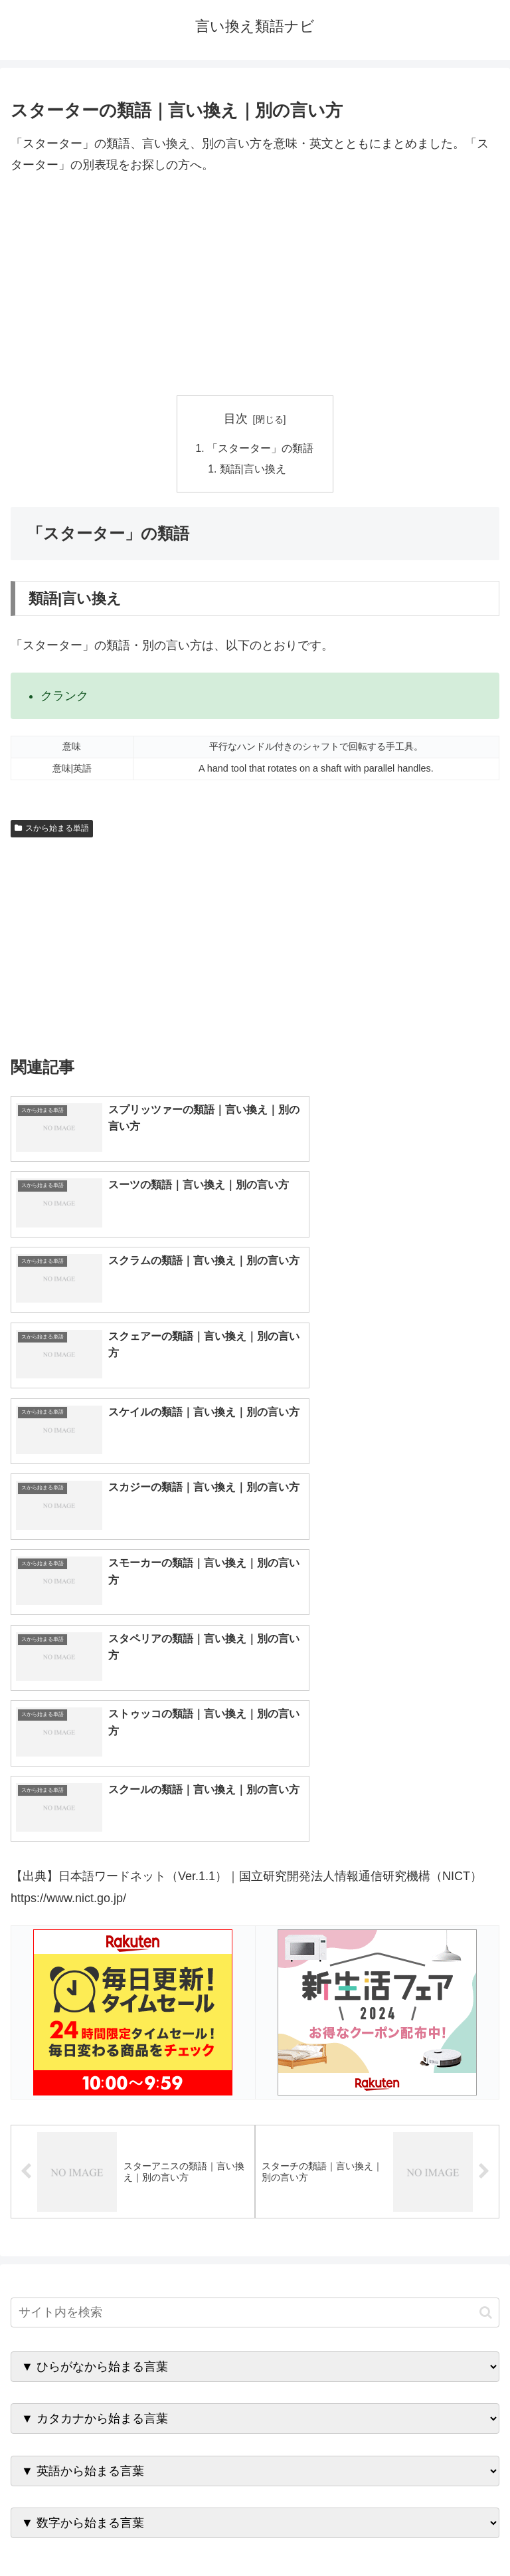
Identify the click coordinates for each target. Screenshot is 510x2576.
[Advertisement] (255, 286)
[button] (485, 1923)
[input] (255, 1924)
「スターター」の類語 (260, 449)
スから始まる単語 (52, 830)
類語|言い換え (253, 471)
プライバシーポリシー (379, 2533)
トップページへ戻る (130, 2533)
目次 (236, 418)
